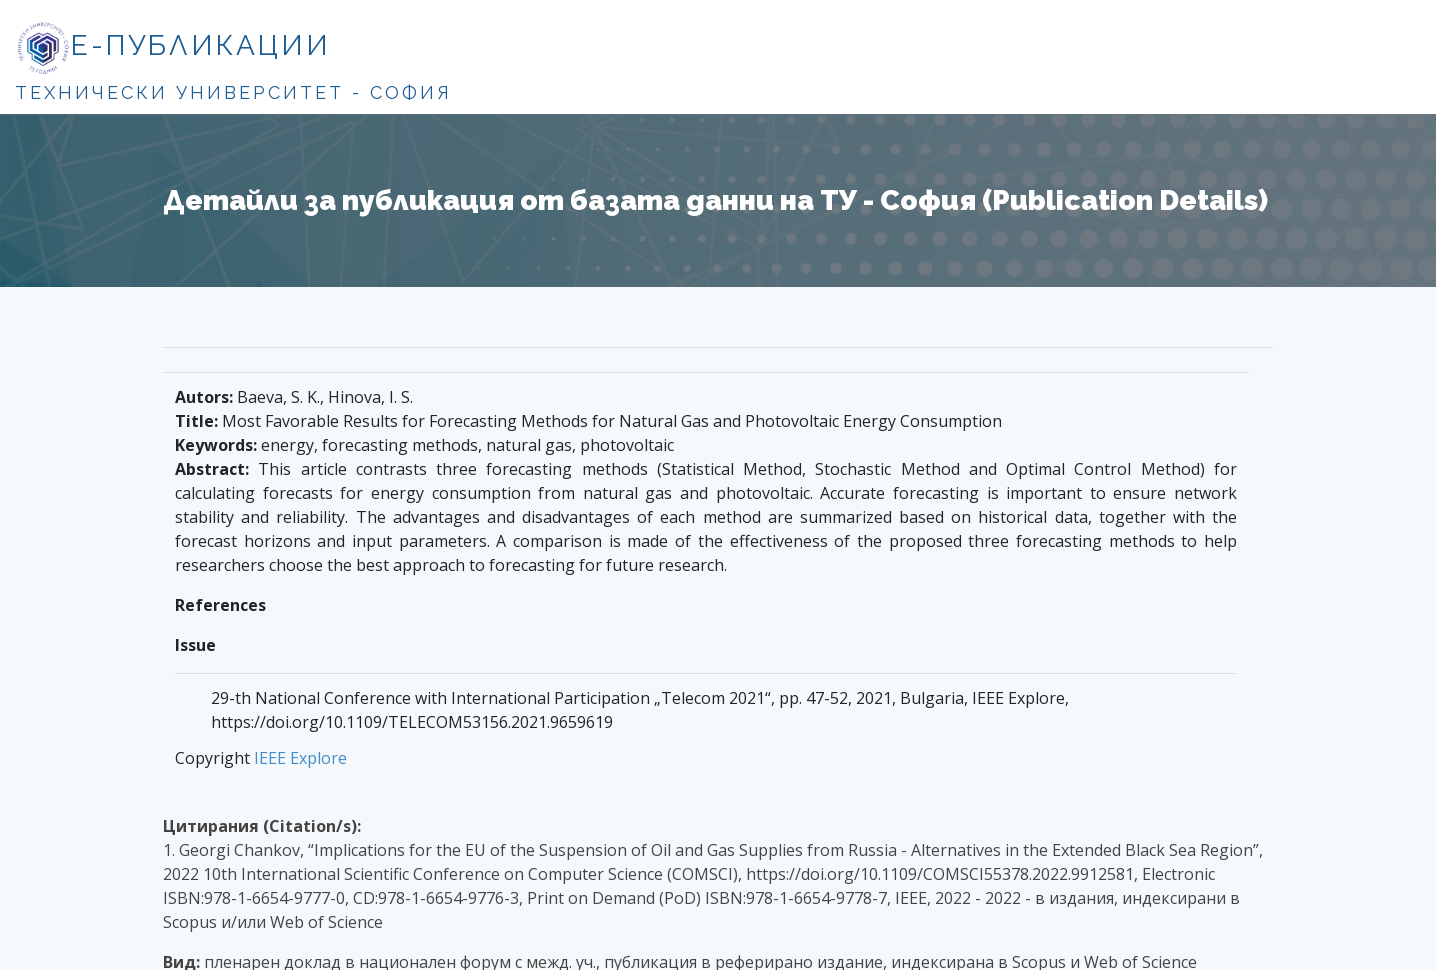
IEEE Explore (300, 758)
